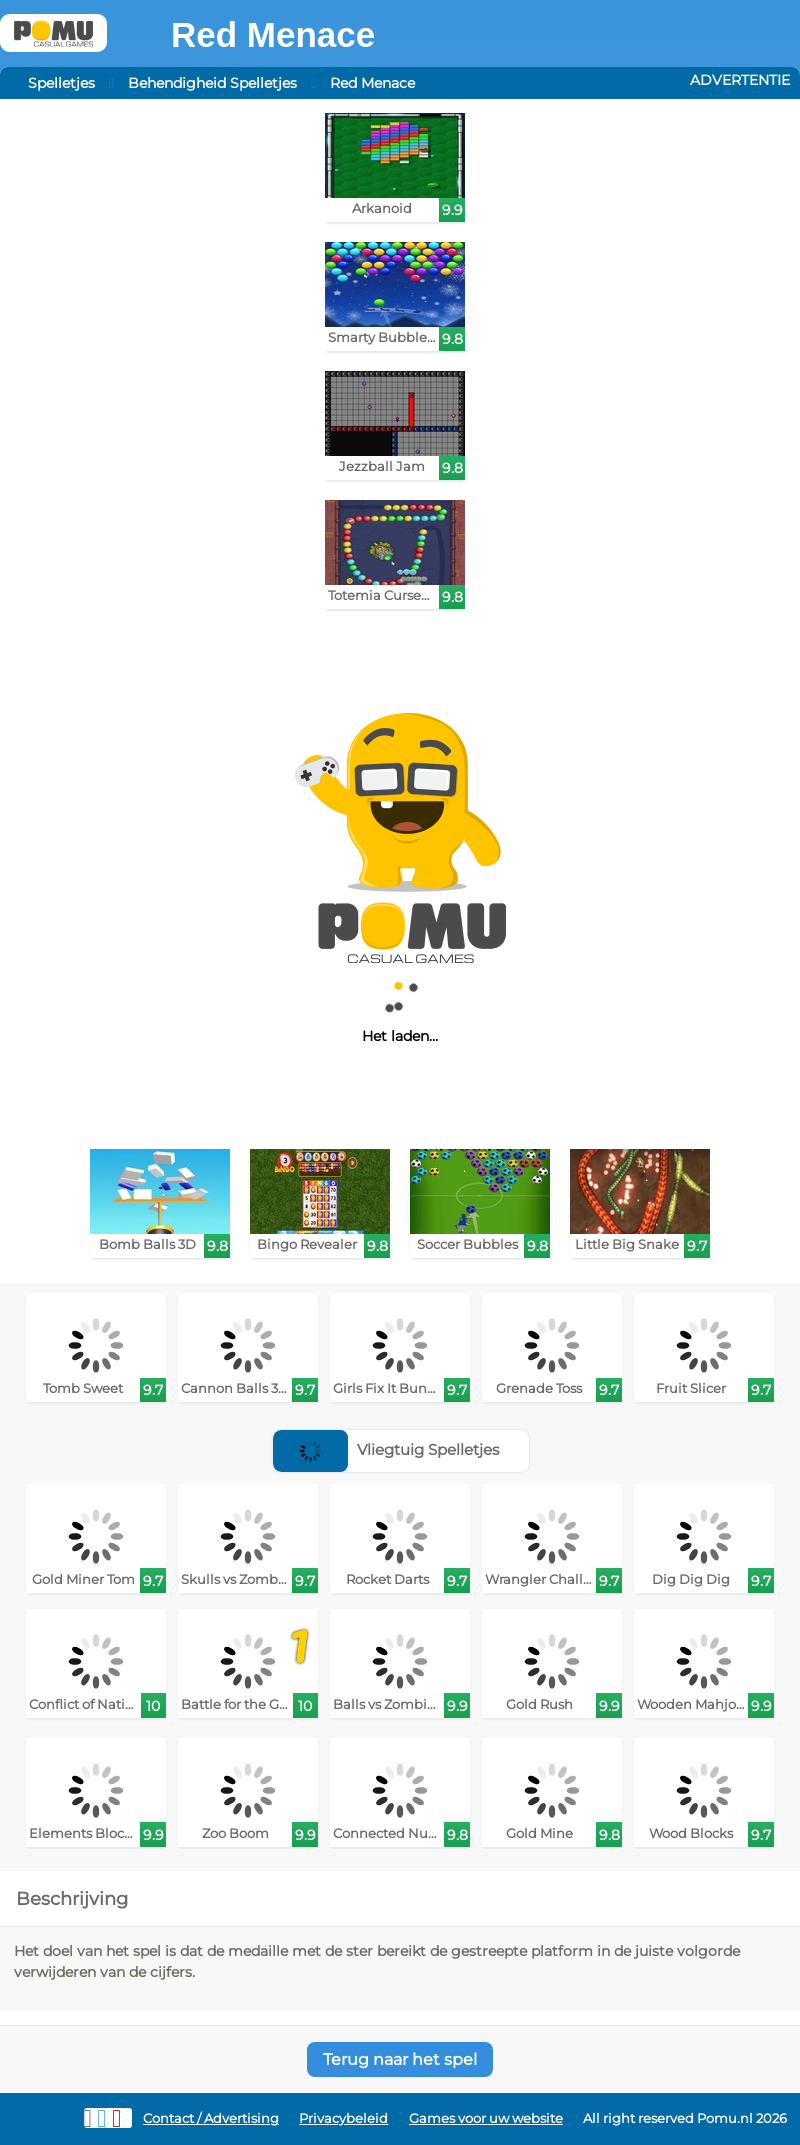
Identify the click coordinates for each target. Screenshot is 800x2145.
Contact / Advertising (211, 2118)
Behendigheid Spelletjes (212, 83)
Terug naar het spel (400, 2059)
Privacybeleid (343, 2118)
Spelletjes (61, 83)
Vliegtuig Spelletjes (386, 1449)
